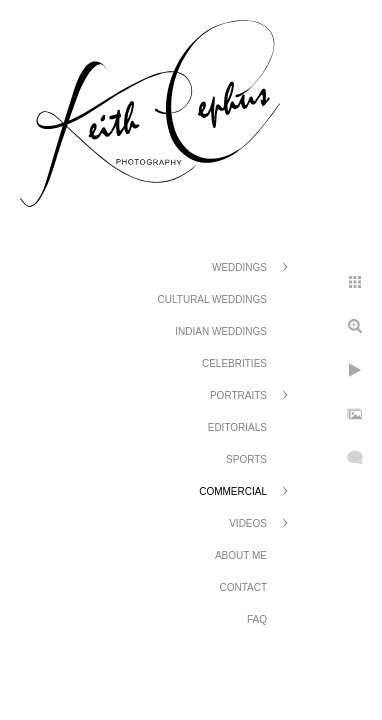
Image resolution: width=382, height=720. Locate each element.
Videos (248, 523)
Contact (243, 587)
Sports (246, 459)
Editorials (237, 427)
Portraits (238, 395)
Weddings (239, 267)
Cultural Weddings (212, 299)
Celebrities (234, 363)
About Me (241, 555)
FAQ (257, 619)
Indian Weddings (221, 331)
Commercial (233, 491)
